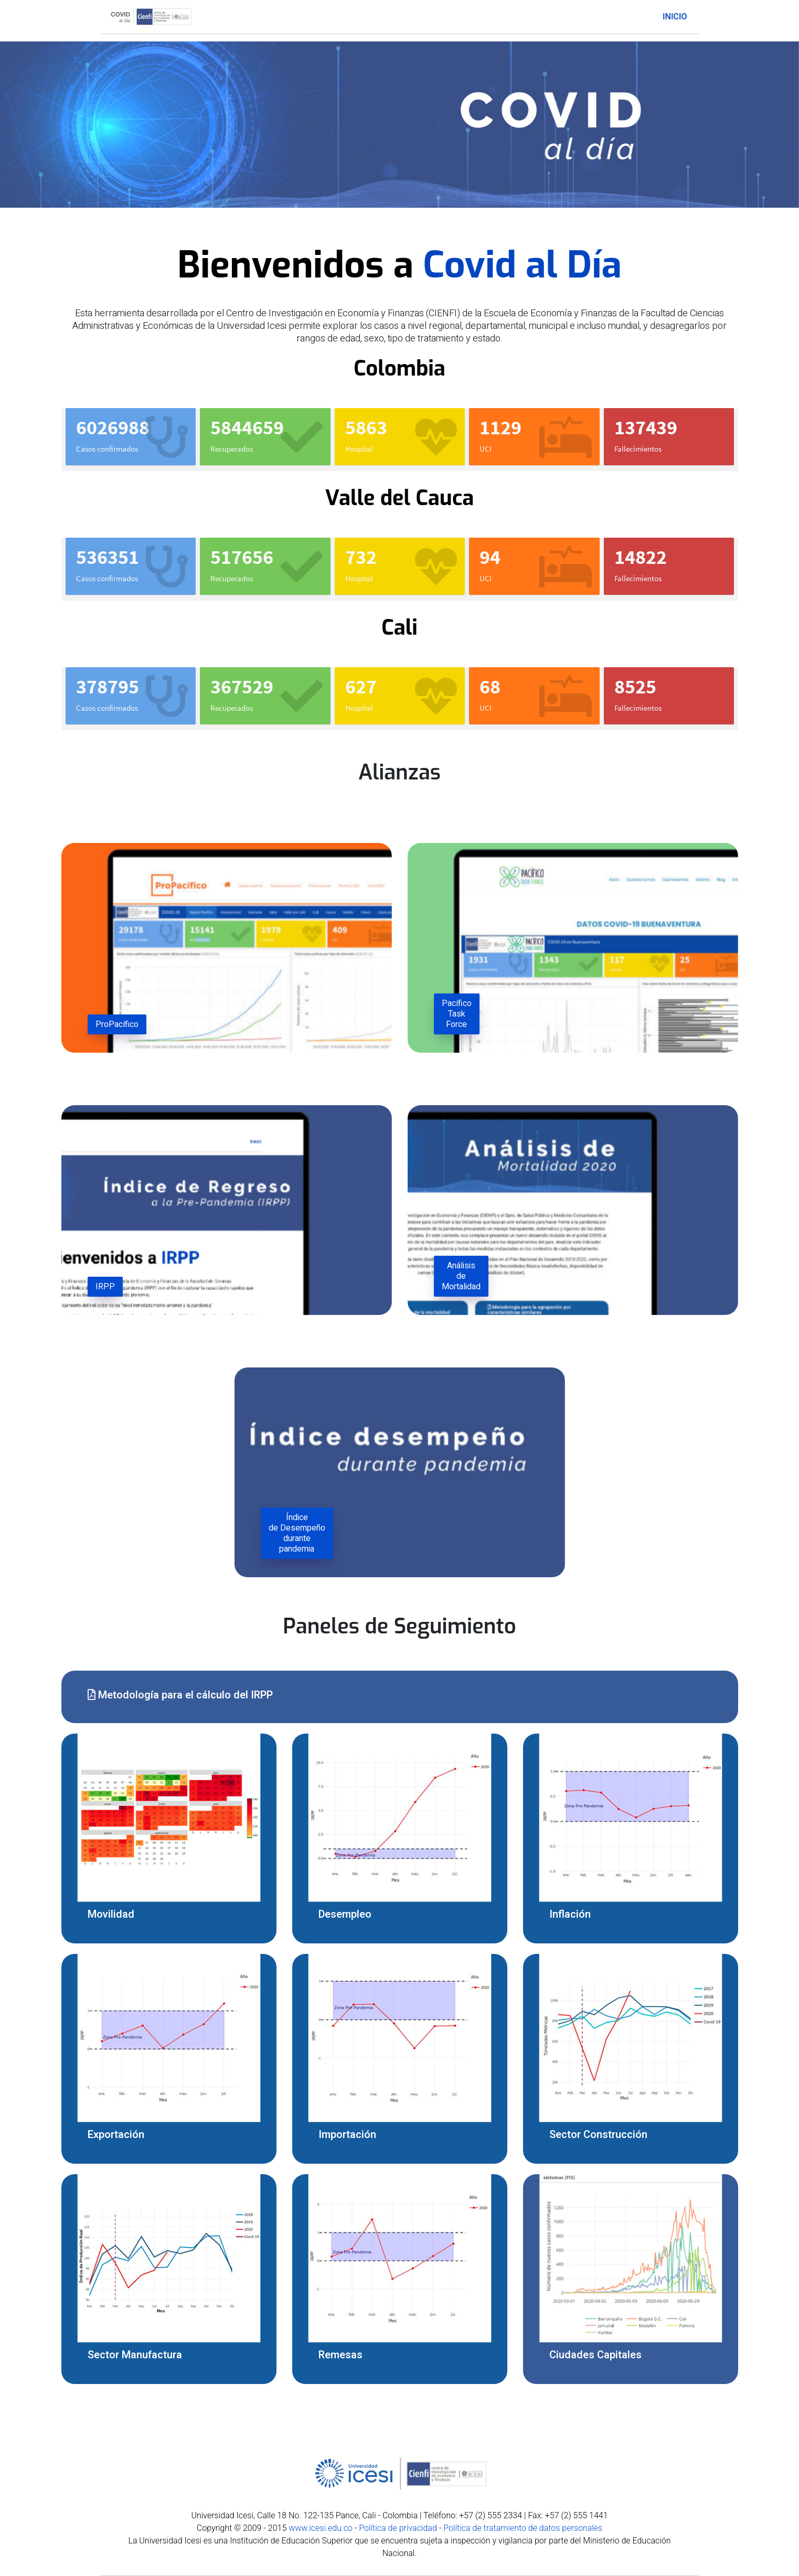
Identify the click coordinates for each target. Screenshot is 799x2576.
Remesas (340, 2355)
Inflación (570, 1914)
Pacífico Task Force (457, 1014)
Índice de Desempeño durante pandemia (297, 1533)
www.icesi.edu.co (321, 2528)
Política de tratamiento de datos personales (522, 2528)
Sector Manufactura (135, 2355)
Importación (347, 2134)
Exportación (116, 2134)
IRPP (105, 1286)
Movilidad (111, 1914)
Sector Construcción (598, 2134)
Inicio (675, 17)
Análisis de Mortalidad (461, 1276)
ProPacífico (117, 1024)
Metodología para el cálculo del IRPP (180, 1695)
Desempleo (344, 1914)
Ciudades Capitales (595, 2355)
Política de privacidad (398, 2528)
